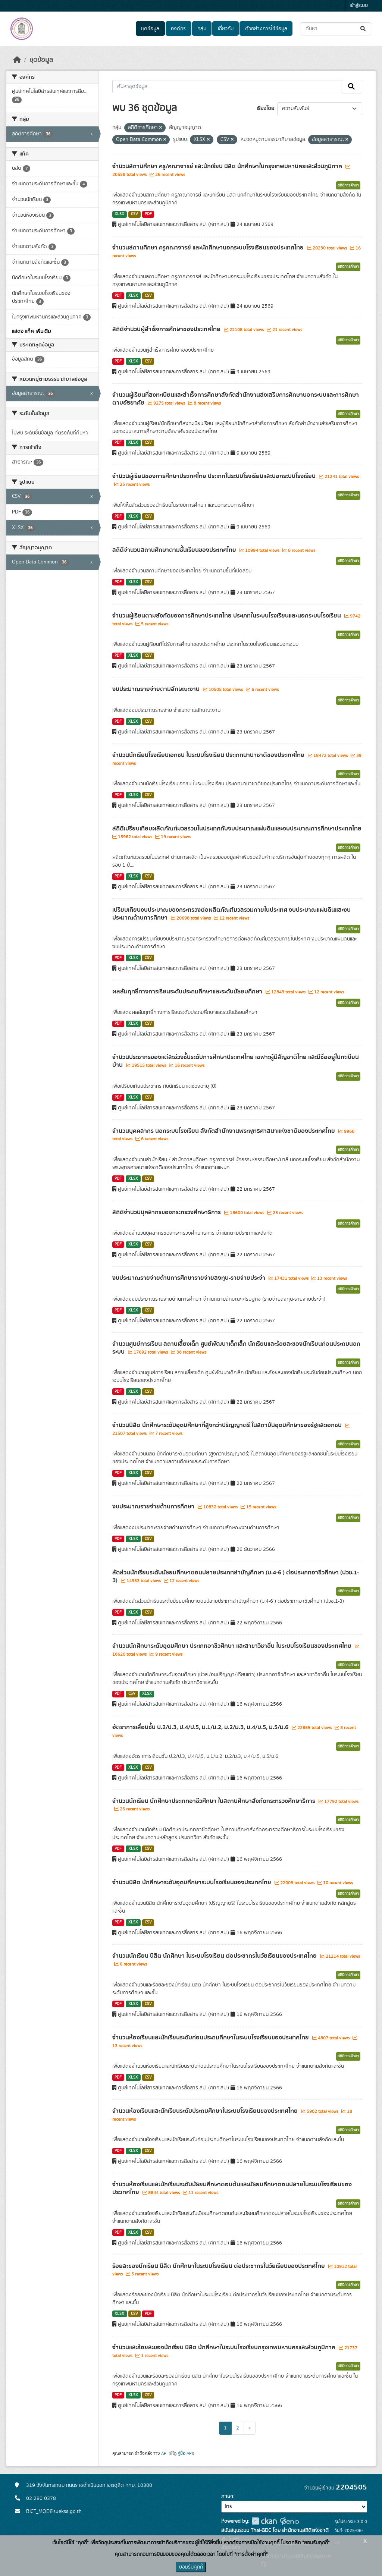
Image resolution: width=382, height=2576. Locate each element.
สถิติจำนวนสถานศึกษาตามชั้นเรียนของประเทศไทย (175, 550)
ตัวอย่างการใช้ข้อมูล (266, 28)
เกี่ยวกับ (226, 28)
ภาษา (227, 2496)
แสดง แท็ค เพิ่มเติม (31, 331)
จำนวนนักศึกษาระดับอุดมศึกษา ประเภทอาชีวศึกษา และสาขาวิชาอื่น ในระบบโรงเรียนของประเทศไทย (232, 1646)
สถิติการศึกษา (348, 185)
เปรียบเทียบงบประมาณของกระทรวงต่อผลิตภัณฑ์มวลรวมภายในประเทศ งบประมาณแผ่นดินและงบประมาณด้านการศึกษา (231, 914)
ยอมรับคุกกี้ (191, 2567)
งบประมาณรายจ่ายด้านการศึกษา (154, 1506)
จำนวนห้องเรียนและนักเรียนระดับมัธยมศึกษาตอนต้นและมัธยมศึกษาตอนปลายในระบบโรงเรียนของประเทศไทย (232, 2188)
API (164, 2453)
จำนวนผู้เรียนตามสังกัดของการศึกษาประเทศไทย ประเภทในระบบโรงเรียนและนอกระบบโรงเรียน (227, 616)
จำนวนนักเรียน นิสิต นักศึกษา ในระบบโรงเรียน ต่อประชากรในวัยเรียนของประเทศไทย (215, 1956)
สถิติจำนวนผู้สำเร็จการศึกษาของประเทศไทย (167, 329)
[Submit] (364, 28)
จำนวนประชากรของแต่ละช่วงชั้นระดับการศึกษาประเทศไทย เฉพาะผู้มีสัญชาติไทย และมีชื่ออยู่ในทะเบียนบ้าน (235, 1061)
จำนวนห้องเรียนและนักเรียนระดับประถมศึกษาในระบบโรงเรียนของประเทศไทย (205, 2111)
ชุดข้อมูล (150, 28)
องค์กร (178, 28)
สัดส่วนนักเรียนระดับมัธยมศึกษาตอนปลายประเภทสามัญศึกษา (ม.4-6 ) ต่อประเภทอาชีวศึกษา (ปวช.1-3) (235, 1576)
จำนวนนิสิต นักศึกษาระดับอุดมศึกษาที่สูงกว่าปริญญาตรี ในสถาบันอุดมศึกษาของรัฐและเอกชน (227, 1425)
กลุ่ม (201, 28)
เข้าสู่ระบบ (359, 5)
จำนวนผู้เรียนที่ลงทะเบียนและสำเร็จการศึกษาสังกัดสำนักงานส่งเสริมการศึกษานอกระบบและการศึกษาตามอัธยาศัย (235, 399)
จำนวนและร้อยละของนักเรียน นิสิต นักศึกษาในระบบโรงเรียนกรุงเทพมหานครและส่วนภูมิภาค (224, 2347)
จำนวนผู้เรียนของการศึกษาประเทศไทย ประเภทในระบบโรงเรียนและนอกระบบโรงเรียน (214, 476)
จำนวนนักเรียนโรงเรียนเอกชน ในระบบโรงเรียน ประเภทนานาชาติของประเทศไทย (209, 755)
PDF (148, 214)
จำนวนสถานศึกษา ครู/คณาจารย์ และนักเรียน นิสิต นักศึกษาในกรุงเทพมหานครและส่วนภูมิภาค (228, 166)
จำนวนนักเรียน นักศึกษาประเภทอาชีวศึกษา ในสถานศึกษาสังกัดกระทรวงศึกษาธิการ (214, 1801)
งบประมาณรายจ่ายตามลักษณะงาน (156, 689)
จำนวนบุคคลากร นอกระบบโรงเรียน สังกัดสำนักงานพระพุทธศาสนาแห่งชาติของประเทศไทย (224, 1131)
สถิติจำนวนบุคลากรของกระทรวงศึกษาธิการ (167, 1212)
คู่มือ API (185, 2453)
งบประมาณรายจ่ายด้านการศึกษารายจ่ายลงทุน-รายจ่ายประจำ (189, 1278)
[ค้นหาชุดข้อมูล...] (336, 28)
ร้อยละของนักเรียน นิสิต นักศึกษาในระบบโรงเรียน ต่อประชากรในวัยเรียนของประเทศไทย (219, 2266)
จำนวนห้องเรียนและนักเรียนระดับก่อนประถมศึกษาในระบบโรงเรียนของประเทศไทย (211, 2037)
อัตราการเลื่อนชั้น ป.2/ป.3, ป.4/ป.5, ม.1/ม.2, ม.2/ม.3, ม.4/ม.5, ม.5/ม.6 (201, 1727)
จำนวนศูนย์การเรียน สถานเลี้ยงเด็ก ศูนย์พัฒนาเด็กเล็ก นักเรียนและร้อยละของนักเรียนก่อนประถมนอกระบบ (236, 1348)
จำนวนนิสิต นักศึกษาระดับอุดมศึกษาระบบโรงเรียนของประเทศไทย (192, 1882)
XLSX (119, 214)
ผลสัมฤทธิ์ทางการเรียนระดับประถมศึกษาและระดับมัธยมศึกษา (188, 991)
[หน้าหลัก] (17, 60)
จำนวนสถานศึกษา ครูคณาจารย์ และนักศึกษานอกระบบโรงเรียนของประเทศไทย (208, 247)
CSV (134, 214)
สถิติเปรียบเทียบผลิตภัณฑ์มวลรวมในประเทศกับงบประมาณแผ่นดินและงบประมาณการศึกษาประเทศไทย (236, 828)
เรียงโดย (265, 108)
